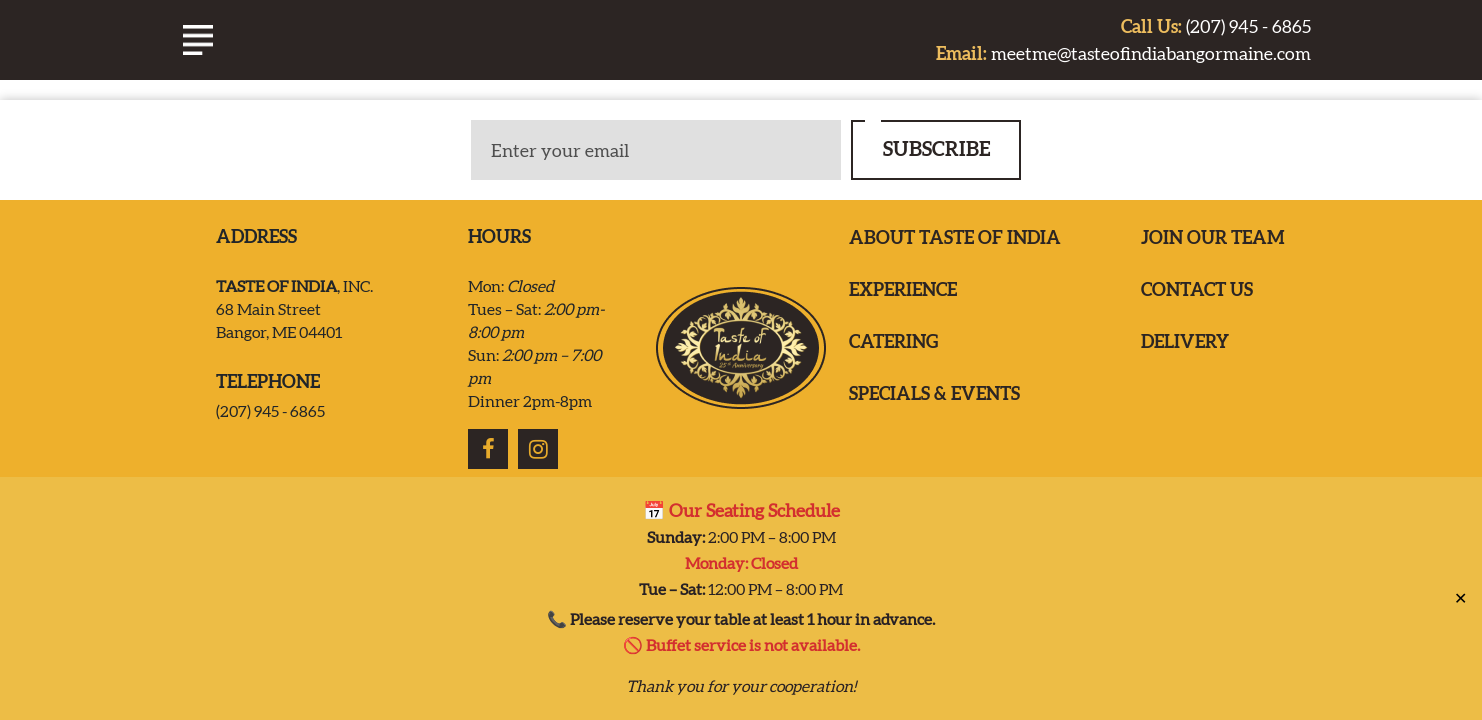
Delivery (1185, 341)
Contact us (1197, 289)
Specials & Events (934, 393)
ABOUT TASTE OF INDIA (955, 237)
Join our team (1213, 237)
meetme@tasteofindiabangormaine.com (1123, 53)
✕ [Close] (1460, 589)
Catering (893, 341)
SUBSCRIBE (936, 148)
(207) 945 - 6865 (1216, 26)
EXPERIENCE (903, 289)
